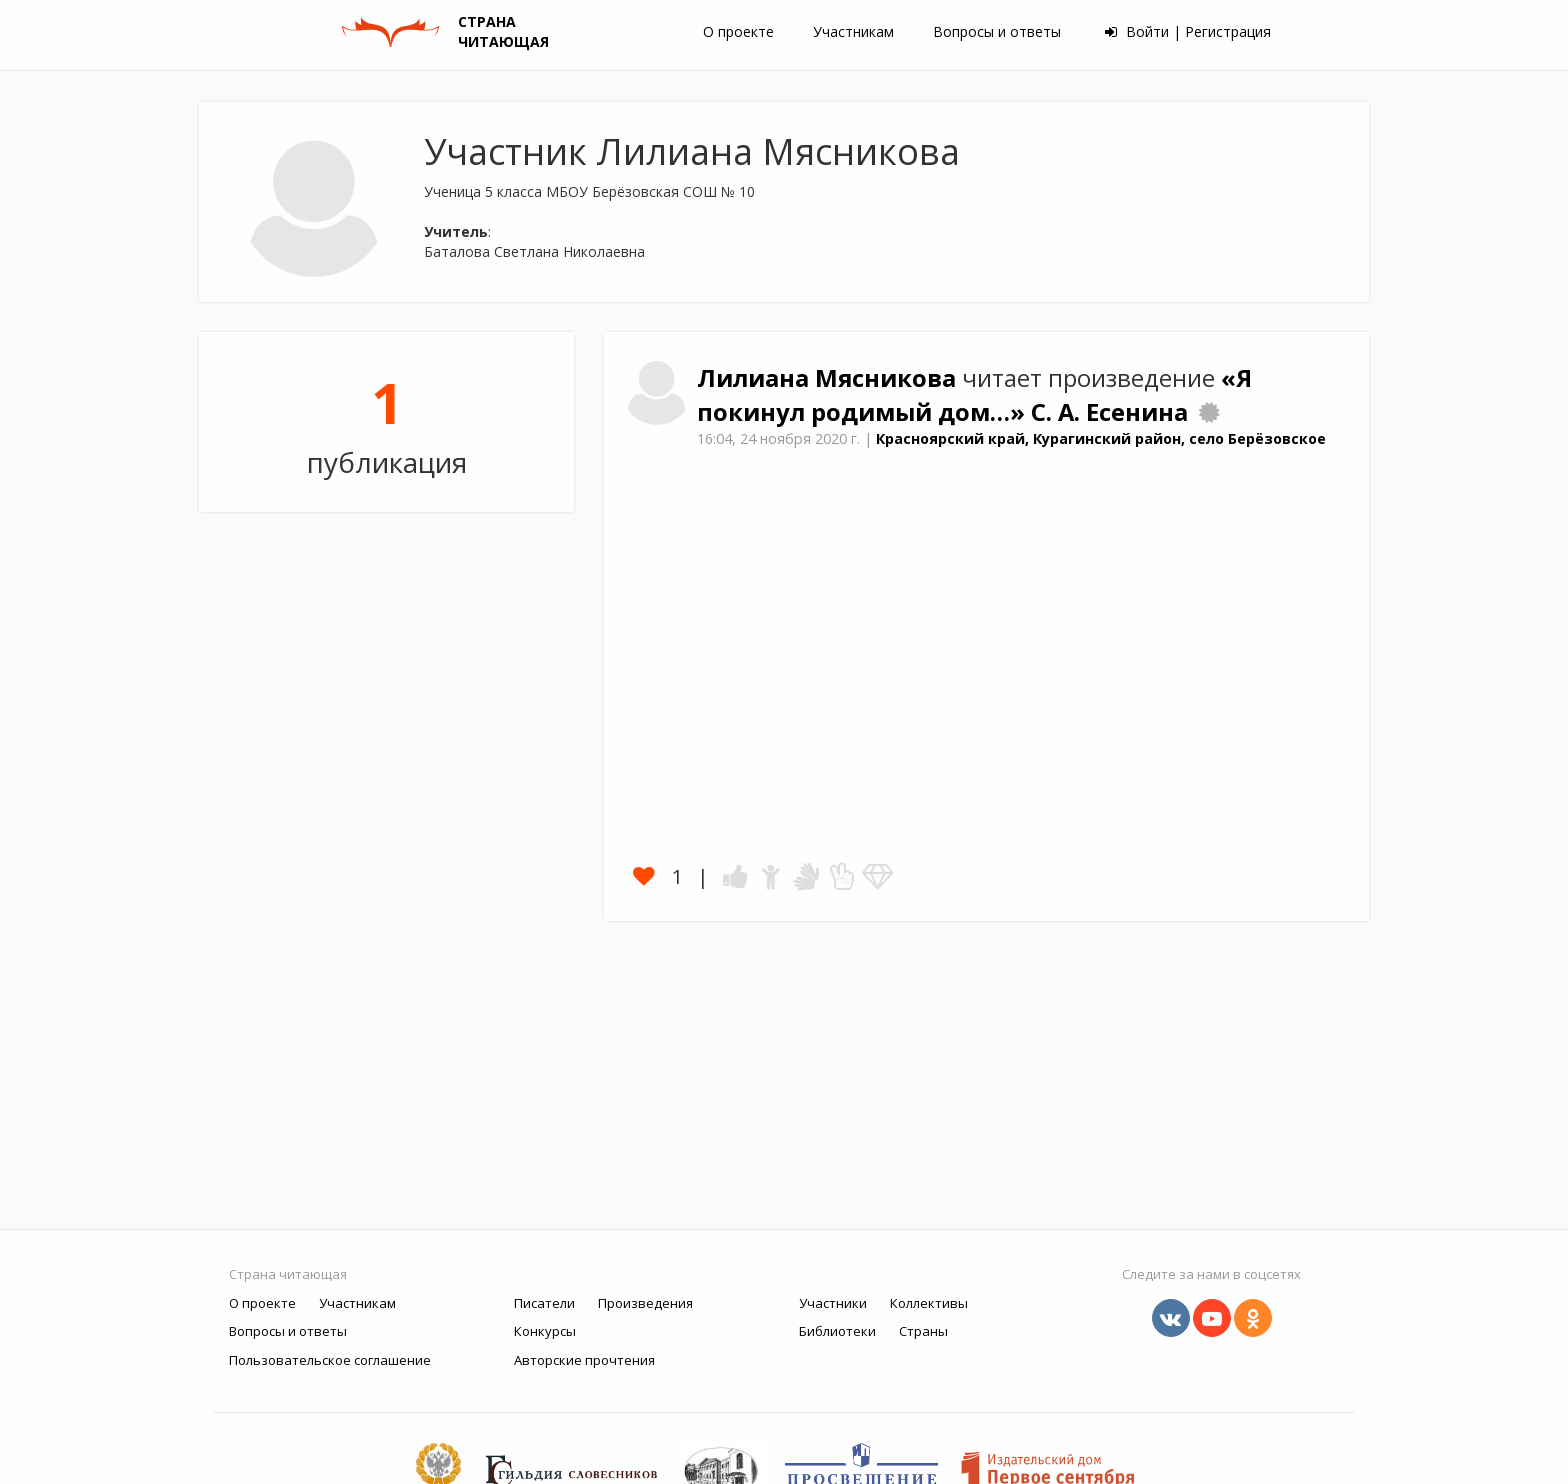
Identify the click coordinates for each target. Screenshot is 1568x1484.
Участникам (853, 31)
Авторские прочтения (584, 1360)
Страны (923, 1331)
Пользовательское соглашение (330, 1360)
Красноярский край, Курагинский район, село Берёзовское (1101, 438)
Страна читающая (288, 1274)
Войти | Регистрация (1188, 31)
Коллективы (929, 1303)
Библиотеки (837, 1331)
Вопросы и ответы (997, 31)
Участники (833, 1303)
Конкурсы (545, 1331)
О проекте (738, 31)
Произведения (645, 1303)
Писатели (544, 1303)
